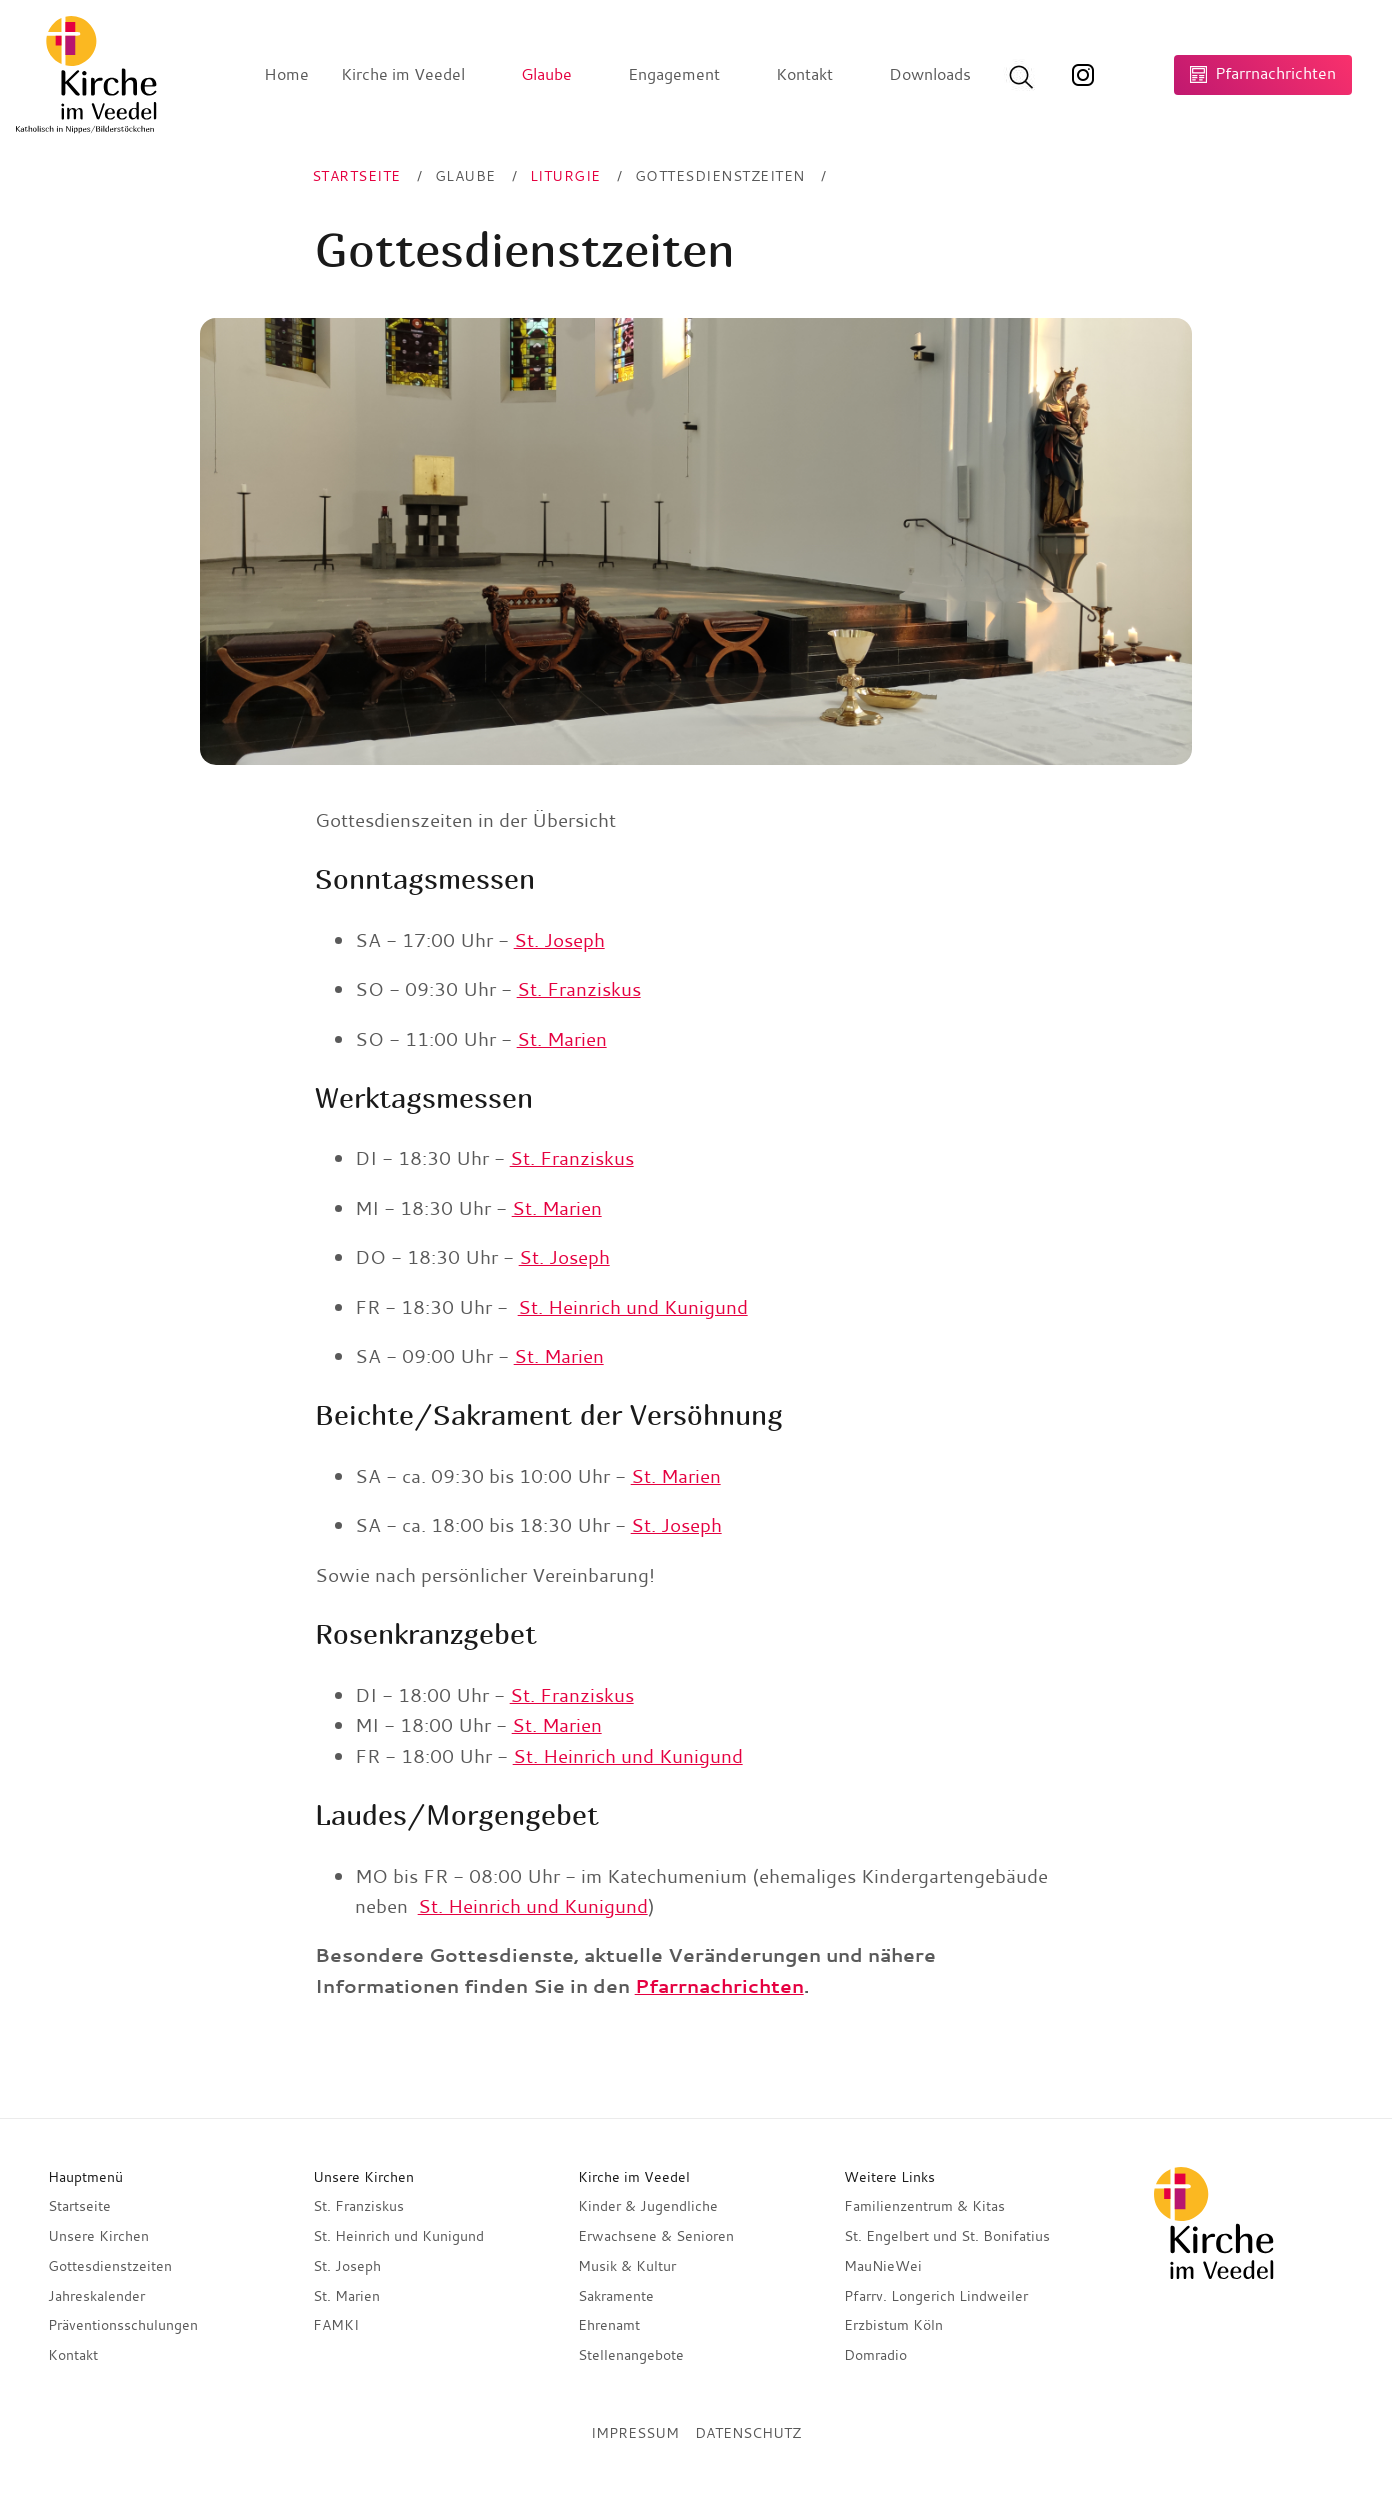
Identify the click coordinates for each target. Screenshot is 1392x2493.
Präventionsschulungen (123, 2325)
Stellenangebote (631, 2355)
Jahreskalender (96, 2296)
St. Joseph (559, 940)
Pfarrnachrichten (719, 1986)
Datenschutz (748, 2433)
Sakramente (616, 2296)
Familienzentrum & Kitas (924, 2206)
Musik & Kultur (627, 2266)
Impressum (635, 2433)
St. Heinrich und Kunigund (633, 1307)
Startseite (79, 2206)
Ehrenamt (609, 2325)
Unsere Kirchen (98, 2236)
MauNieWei (883, 2266)
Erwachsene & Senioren (656, 2236)
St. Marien (562, 1039)
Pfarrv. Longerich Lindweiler (936, 2296)
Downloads (930, 74)
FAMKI (336, 2325)
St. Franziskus (579, 989)
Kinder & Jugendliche (648, 2206)
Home (286, 74)
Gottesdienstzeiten (110, 2266)
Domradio (875, 2355)
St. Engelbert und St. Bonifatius (947, 2236)
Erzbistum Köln (893, 2325)
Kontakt (73, 2355)
